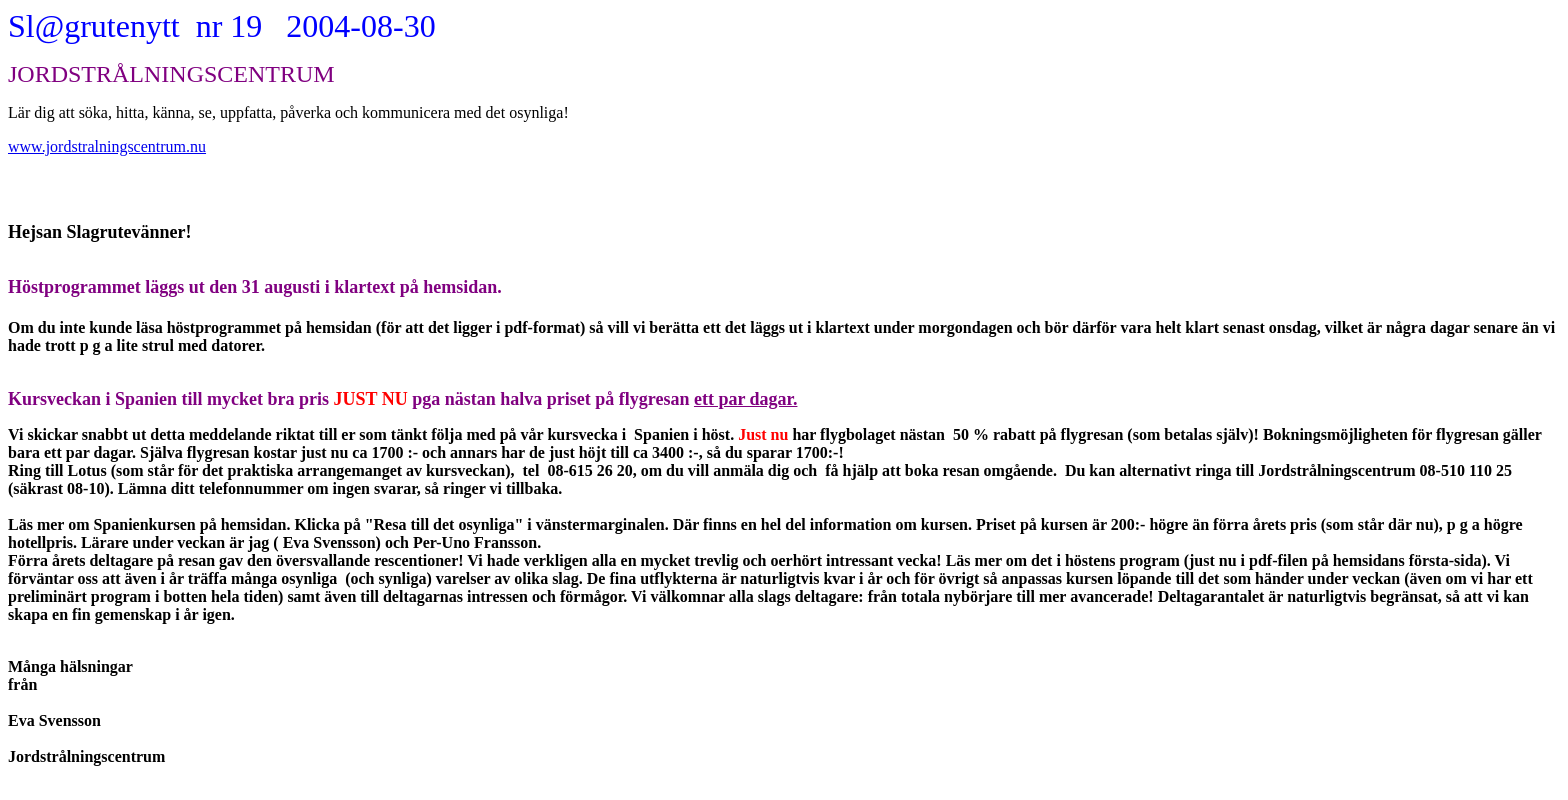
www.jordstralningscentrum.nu (107, 146)
